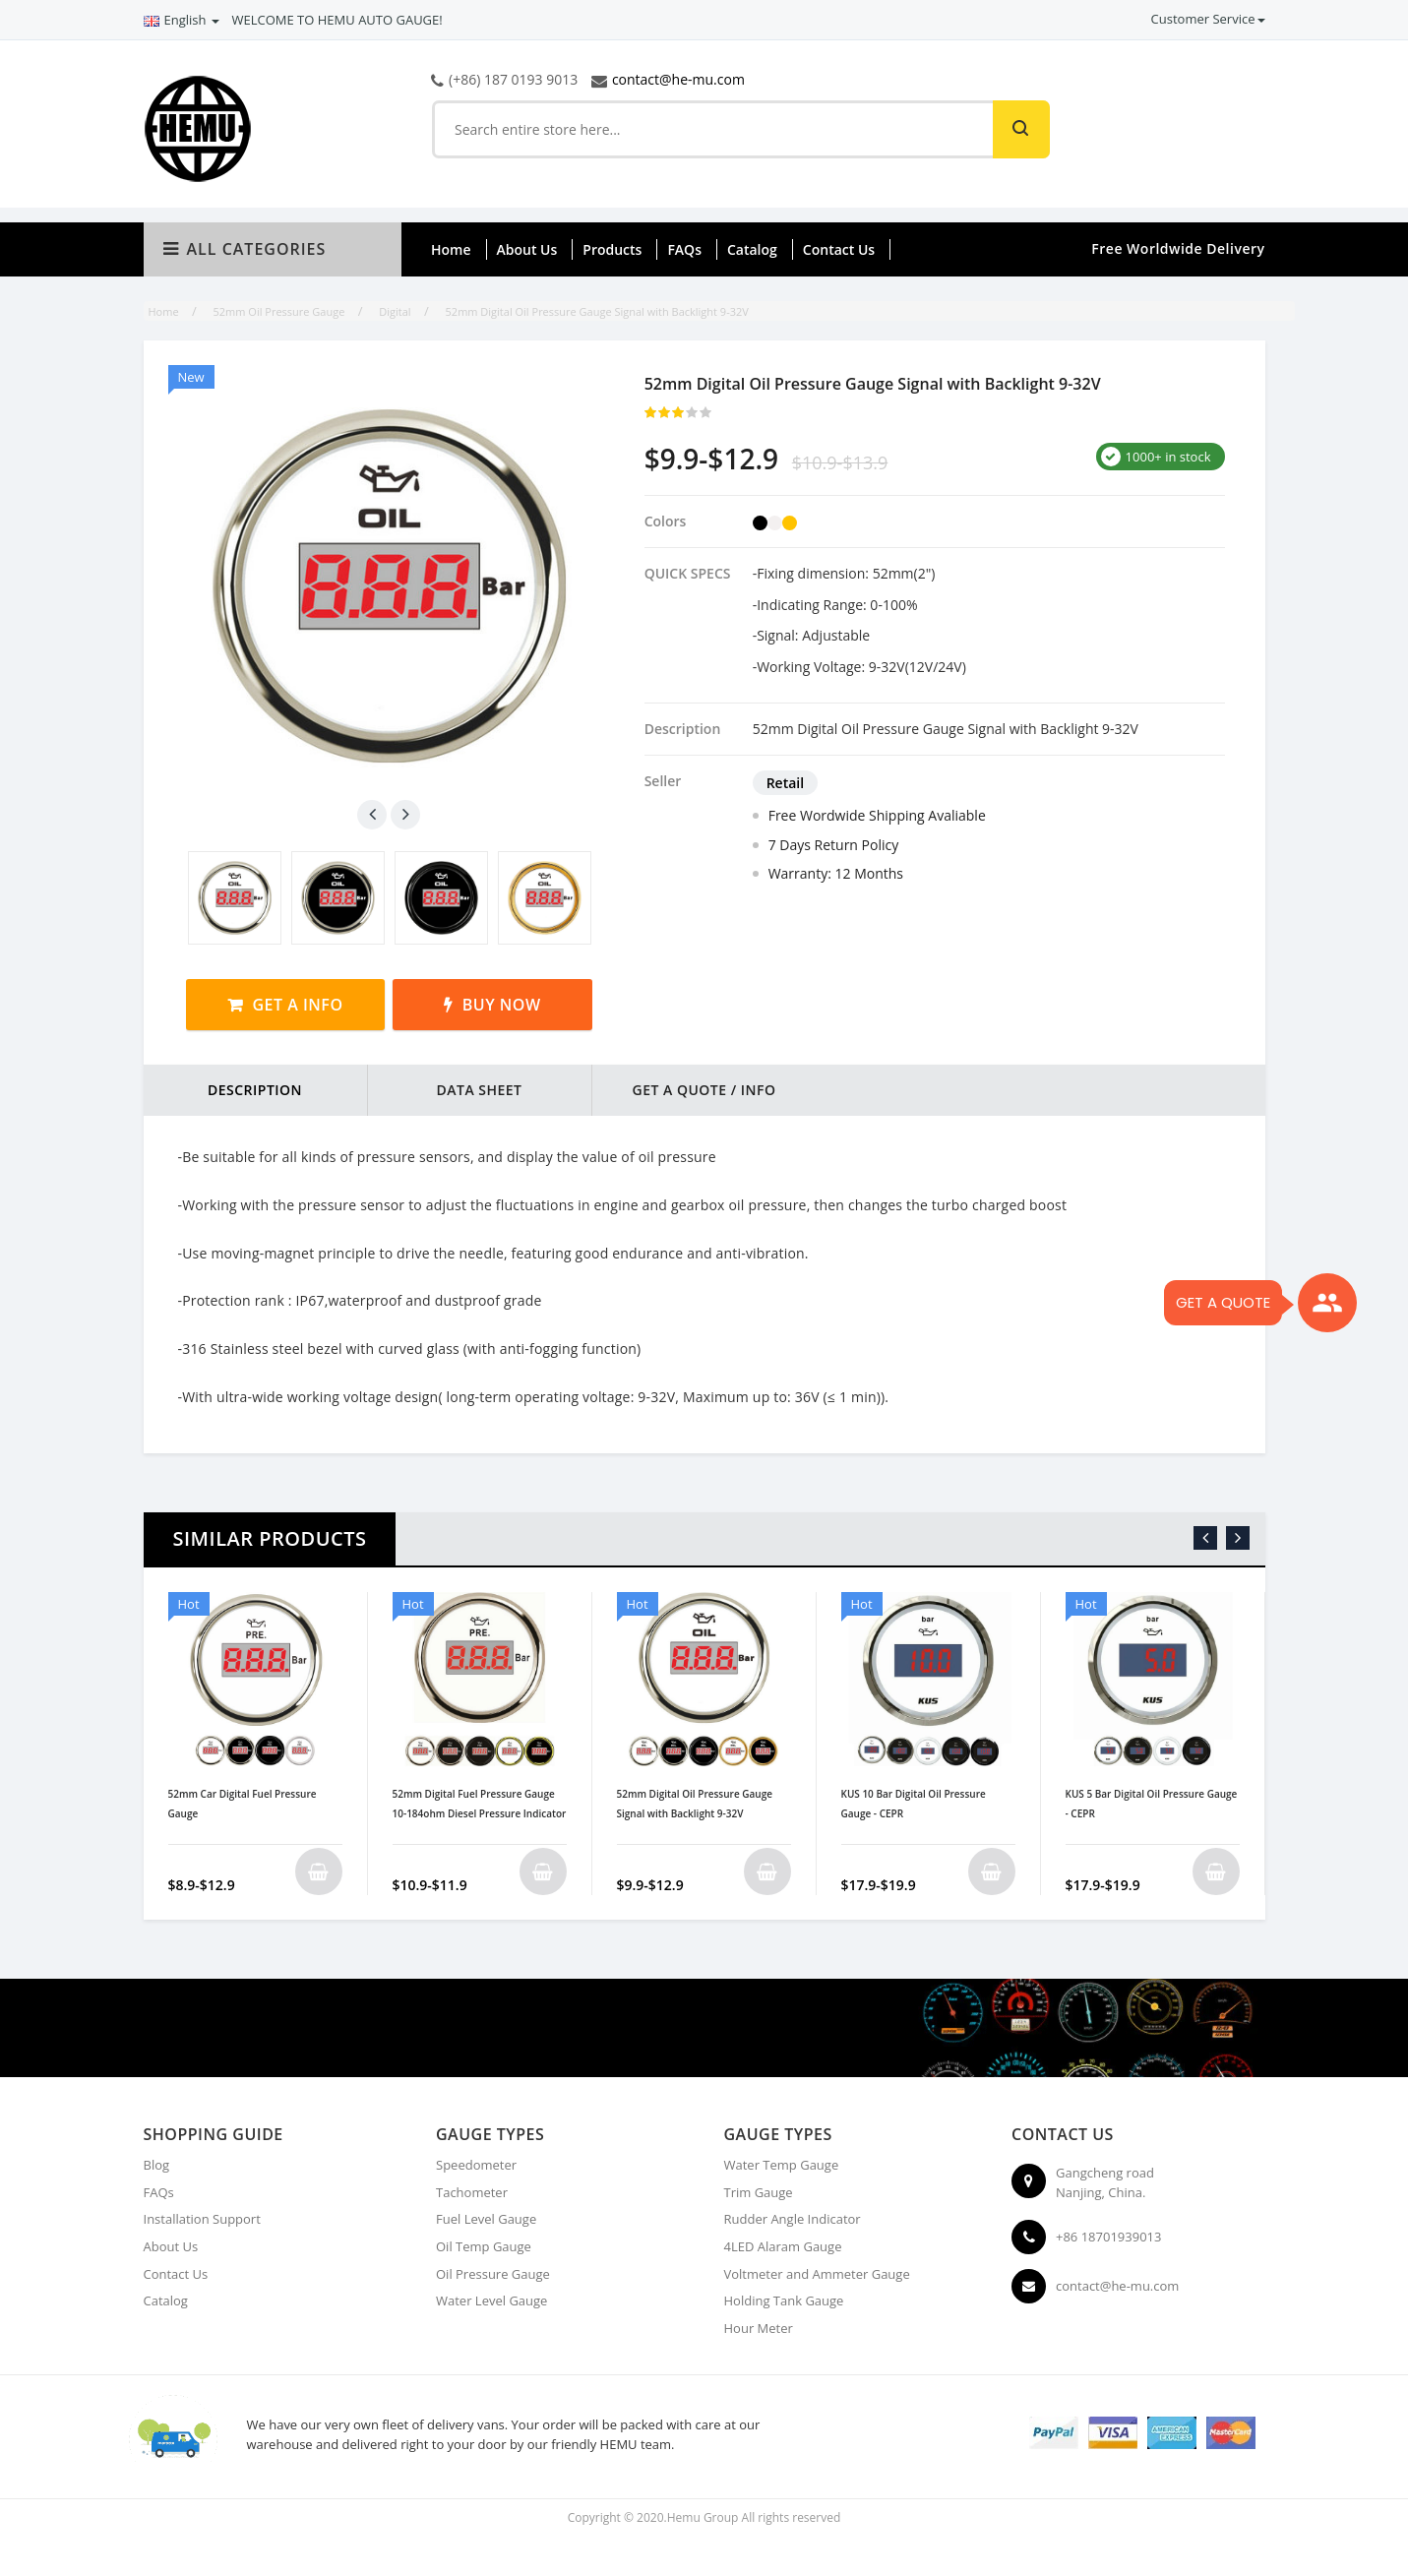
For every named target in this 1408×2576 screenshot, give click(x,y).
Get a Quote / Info (703, 1089)
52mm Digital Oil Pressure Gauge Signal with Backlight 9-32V (694, 1803)
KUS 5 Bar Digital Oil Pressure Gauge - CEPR (1152, 1803)
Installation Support (202, 2219)
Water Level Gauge (491, 2300)
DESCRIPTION (255, 1089)
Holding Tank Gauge (784, 2300)
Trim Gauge (758, 2192)
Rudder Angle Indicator (792, 2219)
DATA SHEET (478, 1089)
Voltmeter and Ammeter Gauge (817, 2274)
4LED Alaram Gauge (783, 2246)
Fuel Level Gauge (486, 2219)
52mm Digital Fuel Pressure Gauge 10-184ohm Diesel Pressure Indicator (480, 1803)
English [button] (181, 20)
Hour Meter (758, 2328)
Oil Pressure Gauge (493, 2274)
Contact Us (839, 249)
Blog (157, 2165)
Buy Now (501, 1004)
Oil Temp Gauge (483, 2246)
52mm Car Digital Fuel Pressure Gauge (242, 1803)
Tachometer (472, 2192)
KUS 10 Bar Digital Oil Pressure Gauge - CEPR (913, 1803)
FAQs (684, 249)
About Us (527, 249)
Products (612, 249)
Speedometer (476, 2165)
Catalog (752, 249)
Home (451, 249)
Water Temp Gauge (781, 2165)
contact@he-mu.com (678, 79)
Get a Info (297, 1004)
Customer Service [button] (1208, 19)
